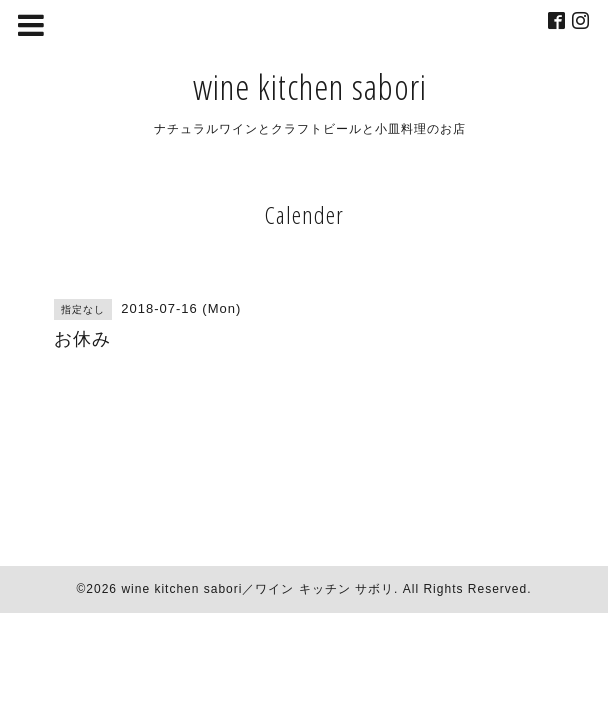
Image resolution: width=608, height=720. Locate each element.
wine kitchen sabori (310, 86)
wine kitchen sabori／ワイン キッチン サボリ (257, 589)
